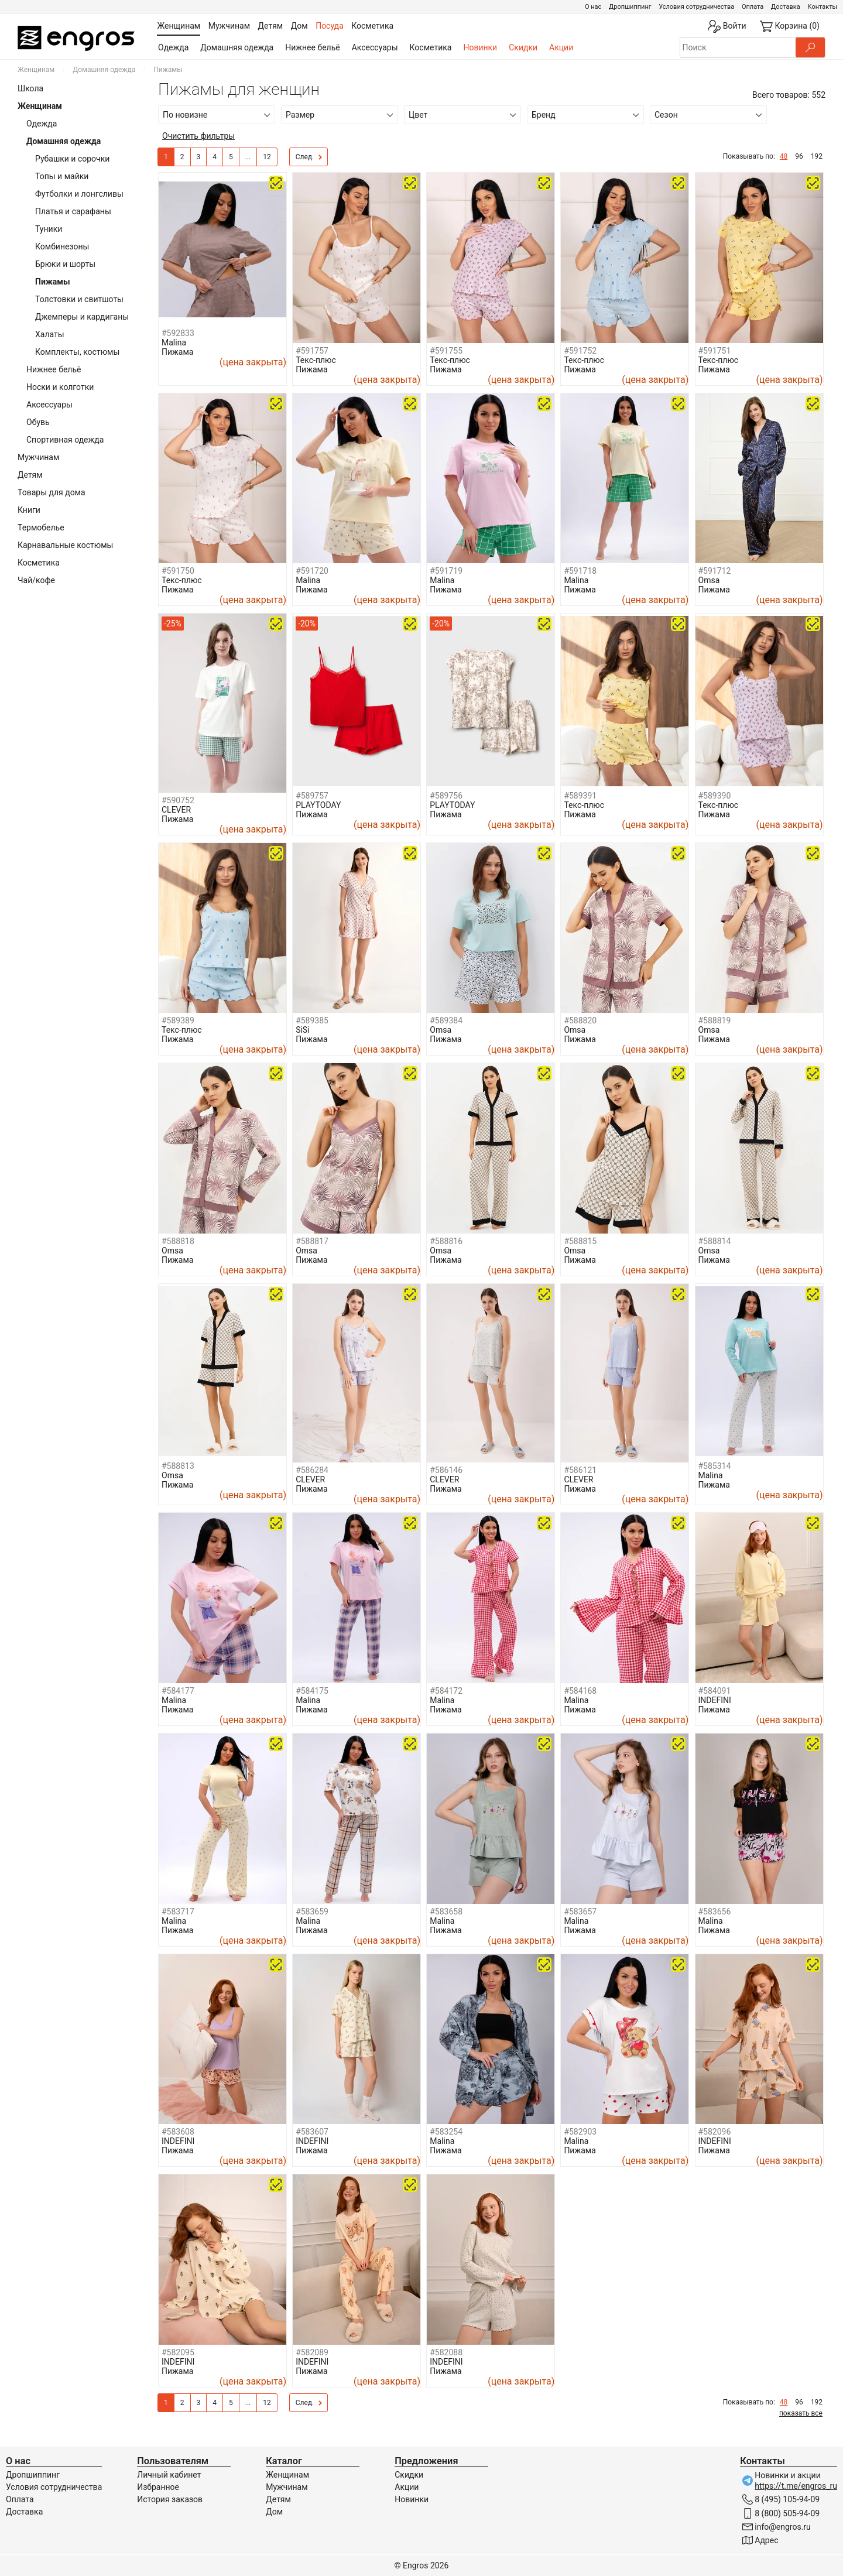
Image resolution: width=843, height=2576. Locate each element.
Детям (30, 474)
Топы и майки (61, 176)
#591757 (312, 350)
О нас (593, 7)
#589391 (580, 795)
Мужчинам (38, 457)
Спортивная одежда (65, 439)
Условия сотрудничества (696, 7)
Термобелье (41, 527)
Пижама (177, 352)
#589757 (312, 795)
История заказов (170, 2499)
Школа (30, 88)
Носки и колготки (60, 387)
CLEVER (176, 809)
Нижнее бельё (312, 47)
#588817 (312, 1241)
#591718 (580, 571)
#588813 (178, 1466)
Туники (48, 229)
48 (784, 156)
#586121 (580, 1470)
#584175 (312, 1690)
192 (817, 156)
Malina (174, 342)
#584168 (580, 1690)
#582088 (446, 2352)
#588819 (714, 1020)
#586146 (446, 1470)
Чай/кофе (36, 580)
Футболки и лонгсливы (79, 193)
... (248, 157)
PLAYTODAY (318, 805)
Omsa (709, 580)
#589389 (178, 1020)
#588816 (446, 1241)
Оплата (752, 7)
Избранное (158, 2487)
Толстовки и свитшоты (79, 299)
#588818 (178, 1241)
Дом (274, 2511)
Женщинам (36, 70)
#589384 (446, 1020)
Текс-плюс (316, 360)
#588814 (714, 1241)
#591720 (312, 571)
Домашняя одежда (236, 47)
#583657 (580, 1911)
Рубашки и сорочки (72, 158)
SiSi (302, 1029)
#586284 (312, 1470)
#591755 (446, 350)
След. (309, 157)
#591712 (714, 571)
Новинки (480, 47)
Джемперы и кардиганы (82, 316)
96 (799, 156)
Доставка (785, 7)
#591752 (580, 350)
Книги (29, 510)
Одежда (173, 47)
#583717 (178, 1911)
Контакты (822, 7)
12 (267, 157)
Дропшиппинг (630, 7)
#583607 (312, 2131)
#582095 (178, 2352)
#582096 (714, 2131)
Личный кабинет (169, 2474)
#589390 (714, 795)
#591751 (714, 350)
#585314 (714, 1466)
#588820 (580, 1020)
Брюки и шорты (65, 264)
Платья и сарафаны (73, 211)
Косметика (431, 47)
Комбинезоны (62, 246)
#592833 (178, 333)
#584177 (178, 1690)
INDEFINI (714, 1700)
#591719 (446, 571)
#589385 (312, 1020)
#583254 (446, 2131)
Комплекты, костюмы (77, 352)
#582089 (312, 2352)
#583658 (446, 1911)
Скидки (523, 47)
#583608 (178, 2131)
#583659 (312, 1911)
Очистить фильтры (198, 136)
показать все (801, 2413)
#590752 (178, 800)
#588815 (580, 1241)
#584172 (446, 1690)
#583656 (714, 1911)
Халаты (49, 334)
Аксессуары (375, 47)
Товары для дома (51, 492)
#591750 (178, 571)
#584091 (714, 1690)
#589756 (446, 795)
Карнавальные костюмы (65, 545)
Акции (561, 47)
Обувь (38, 422)
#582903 (580, 2131)
